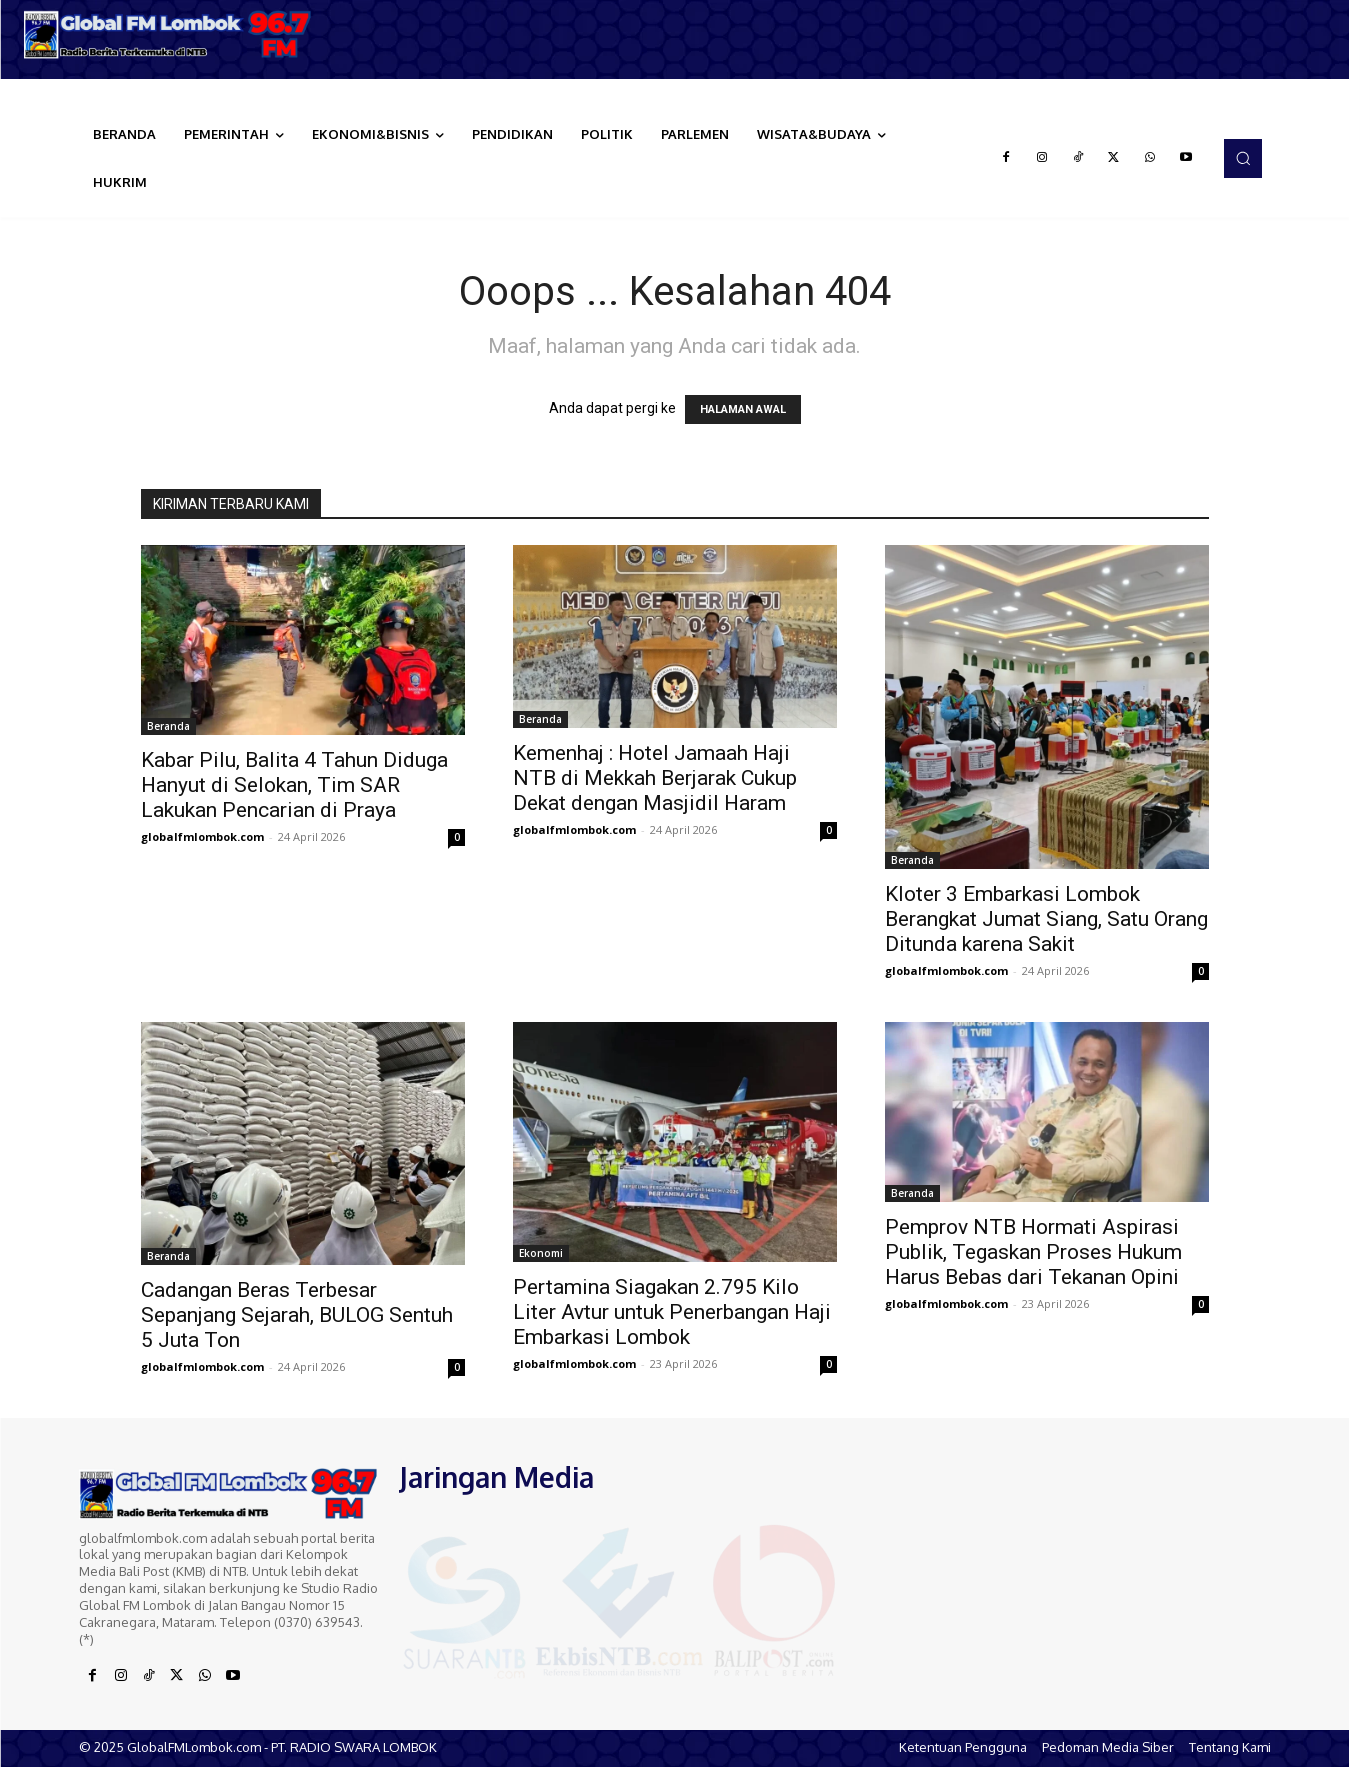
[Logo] (168, 34)
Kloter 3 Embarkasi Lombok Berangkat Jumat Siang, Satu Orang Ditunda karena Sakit (1046, 919)
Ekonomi (541, 1253)
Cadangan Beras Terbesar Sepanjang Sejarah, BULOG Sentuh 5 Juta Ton (297, 1315)
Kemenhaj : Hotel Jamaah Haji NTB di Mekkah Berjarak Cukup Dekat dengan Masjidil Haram (655, 778)
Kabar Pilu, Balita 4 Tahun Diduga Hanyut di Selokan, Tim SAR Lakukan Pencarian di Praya (294, 785)
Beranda (168, 726)
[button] (1243, 158)
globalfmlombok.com (202, 836)
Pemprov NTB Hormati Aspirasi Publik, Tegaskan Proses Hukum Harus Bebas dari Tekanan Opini (1033, 1252)
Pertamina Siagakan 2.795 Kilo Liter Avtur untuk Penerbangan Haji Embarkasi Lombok (672, 1312)
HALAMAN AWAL (743, 409)
